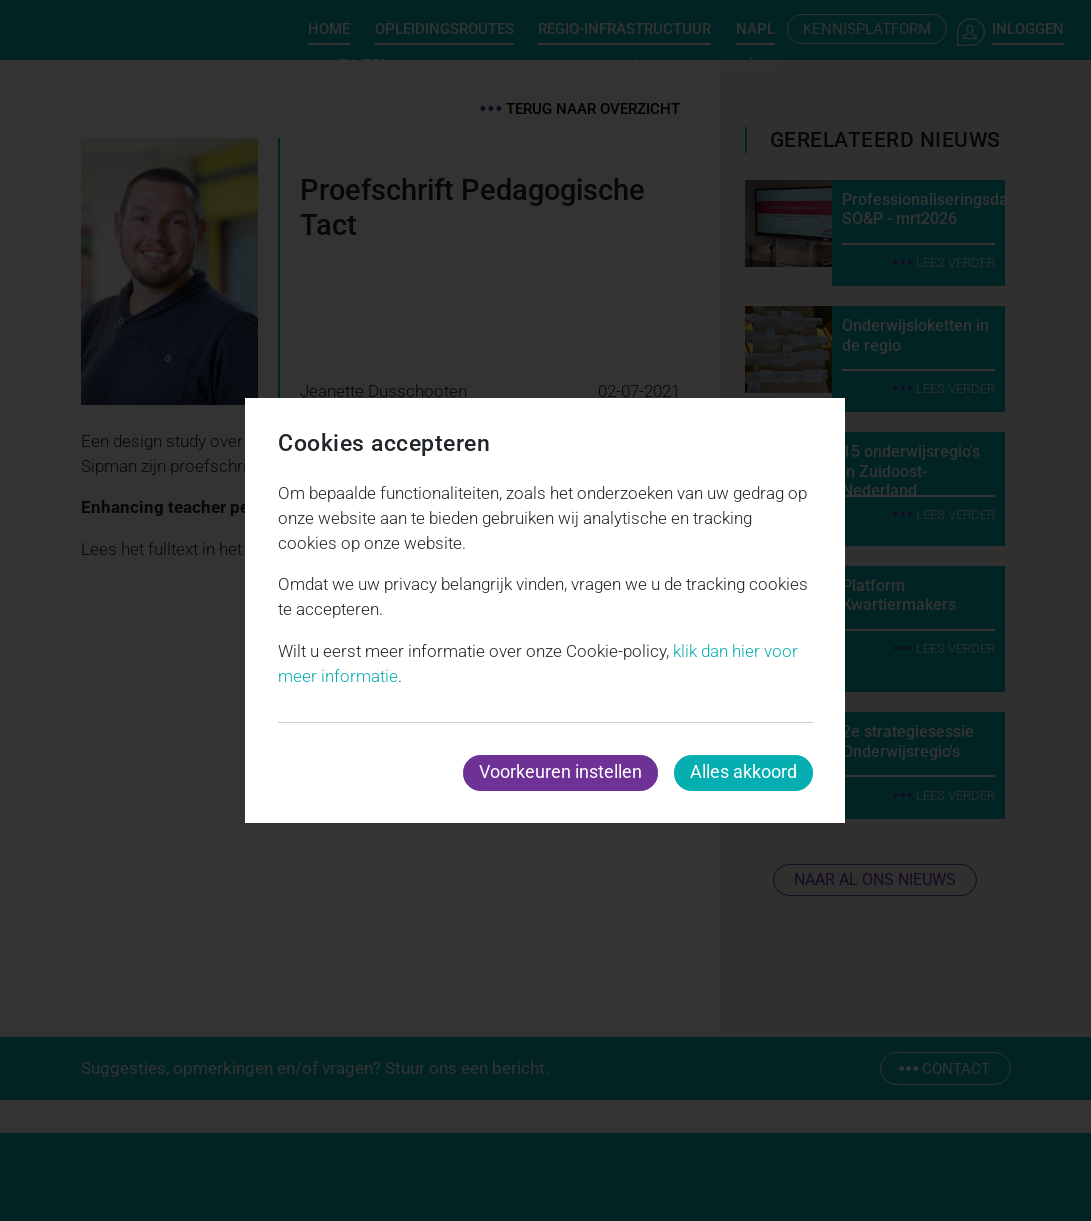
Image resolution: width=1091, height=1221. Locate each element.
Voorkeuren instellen (560, 771)
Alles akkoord (743, 771)
